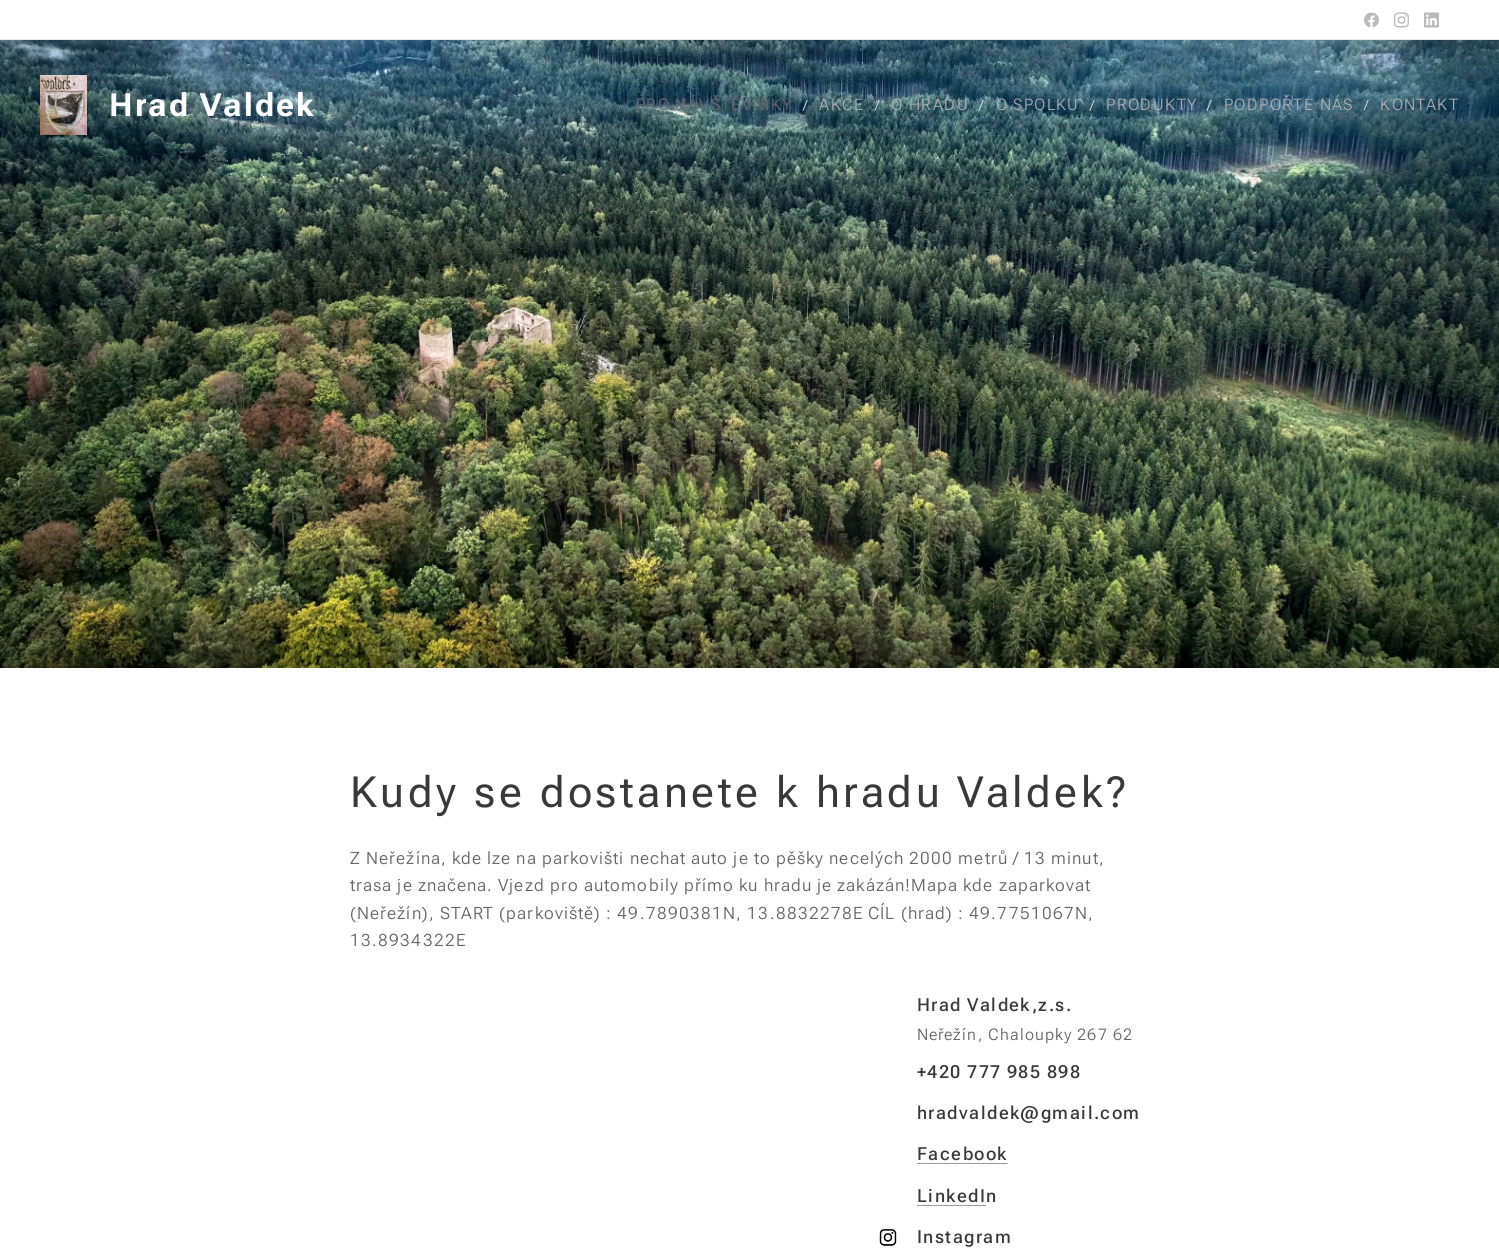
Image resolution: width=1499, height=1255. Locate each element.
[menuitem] (725, 105)
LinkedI (951, 1194)
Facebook (962, 1153)
